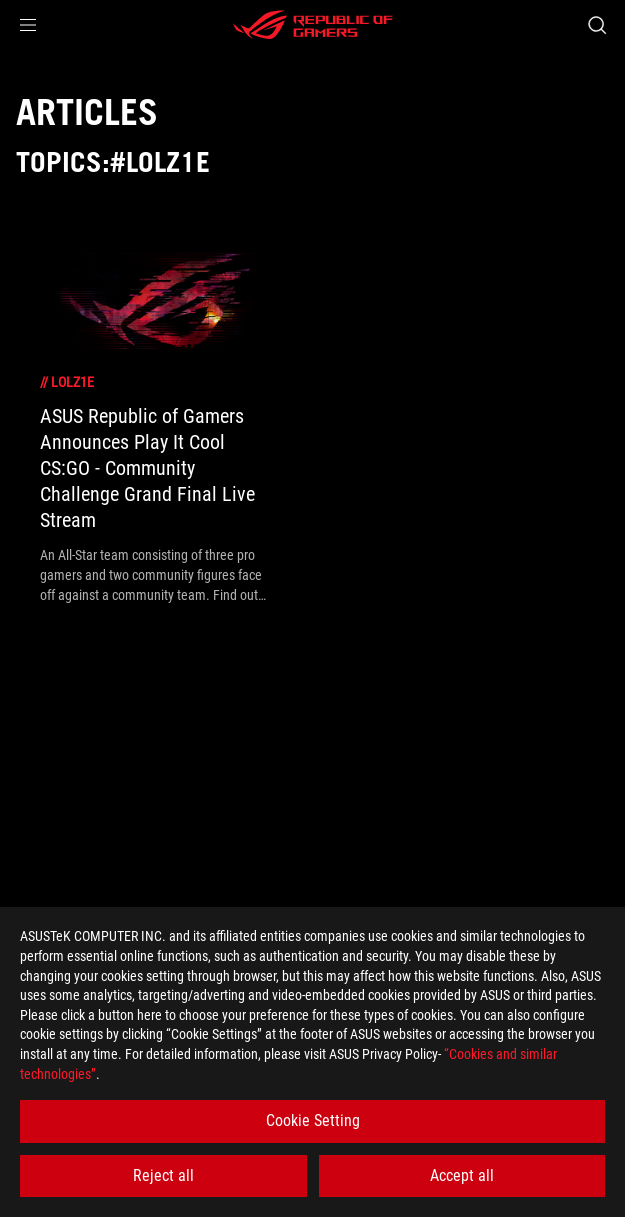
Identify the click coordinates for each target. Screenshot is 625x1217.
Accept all (462, 1175)
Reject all (163, 1175)
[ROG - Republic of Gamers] (313, 25)
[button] (28, 25)
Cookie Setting (313, 1120)
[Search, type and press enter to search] (596, 25)
